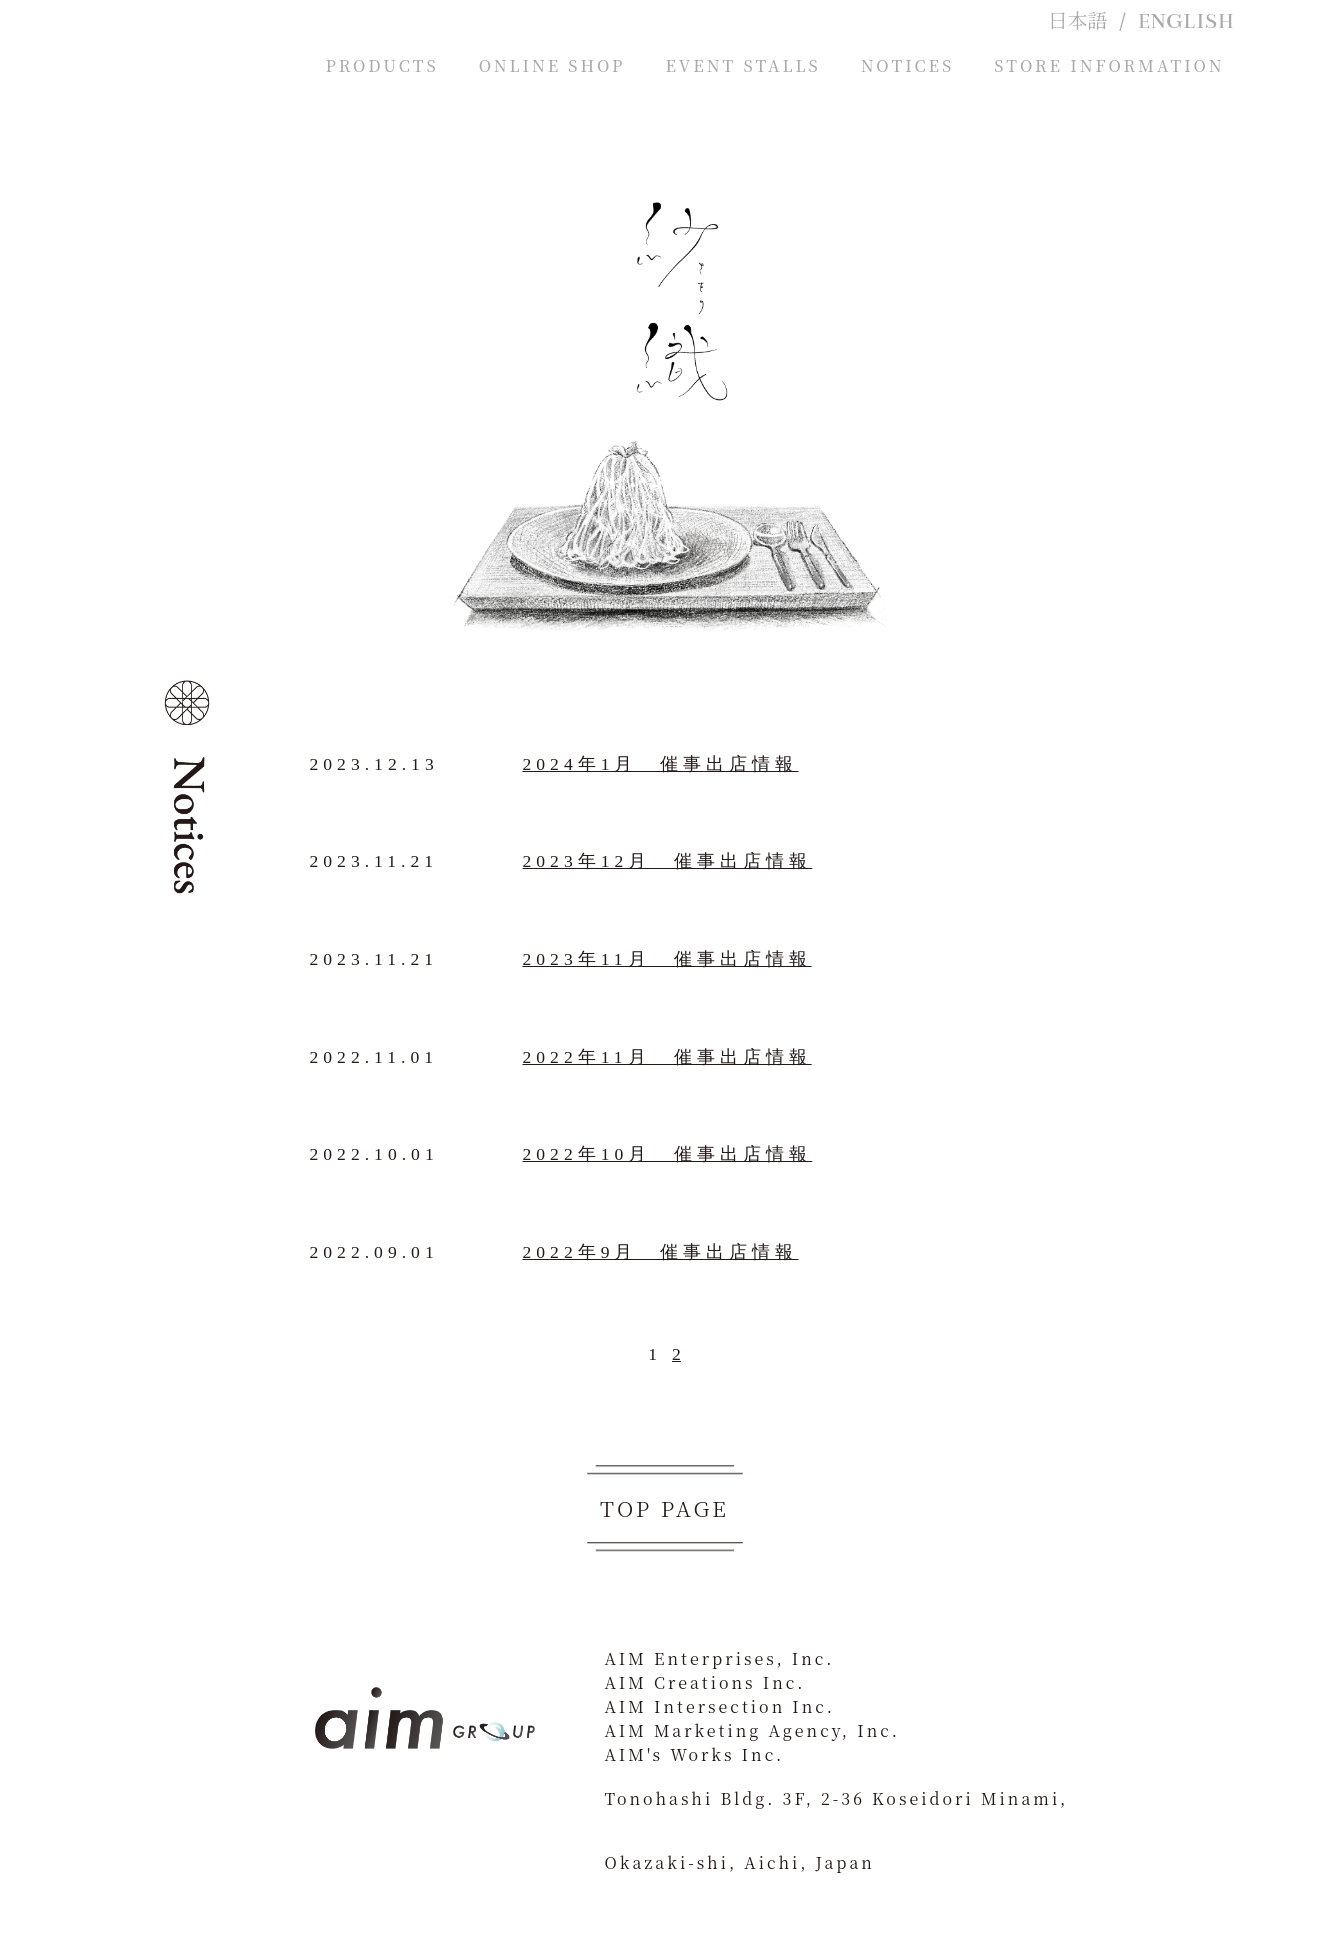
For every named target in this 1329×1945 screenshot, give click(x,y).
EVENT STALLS (742, 65)
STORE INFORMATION (1109, 65)
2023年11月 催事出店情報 (667, 959)
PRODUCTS (382, 65)
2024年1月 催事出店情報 (661, 764)
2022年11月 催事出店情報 (667, 1057)
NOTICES (908, 65)
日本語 (1077, 22)
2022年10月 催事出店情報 (668, 1154)
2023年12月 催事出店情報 (668, 861)
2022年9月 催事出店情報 (661, 1252)
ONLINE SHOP (552, 65)
